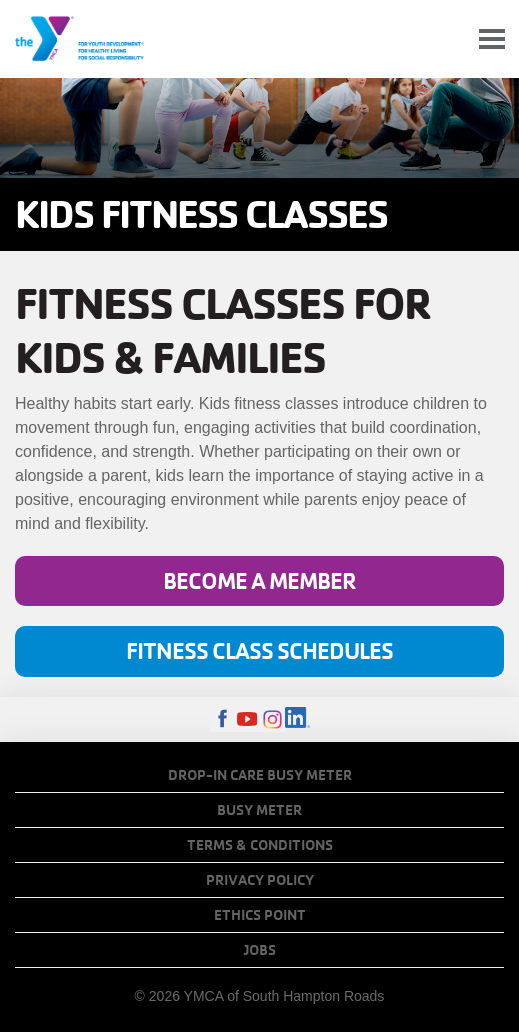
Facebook (222, 719)
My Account (445, 39)
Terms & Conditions (260, 845)
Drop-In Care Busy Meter (260, 775)
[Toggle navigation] (492, 39)
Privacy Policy (260, 880)
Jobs (260, 950)
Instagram (272, 719)
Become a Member (259, 580)
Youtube (247, 719)
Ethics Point (260, 915)
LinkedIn (297, 719)
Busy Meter (259, 810)
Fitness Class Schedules (259, 650)
